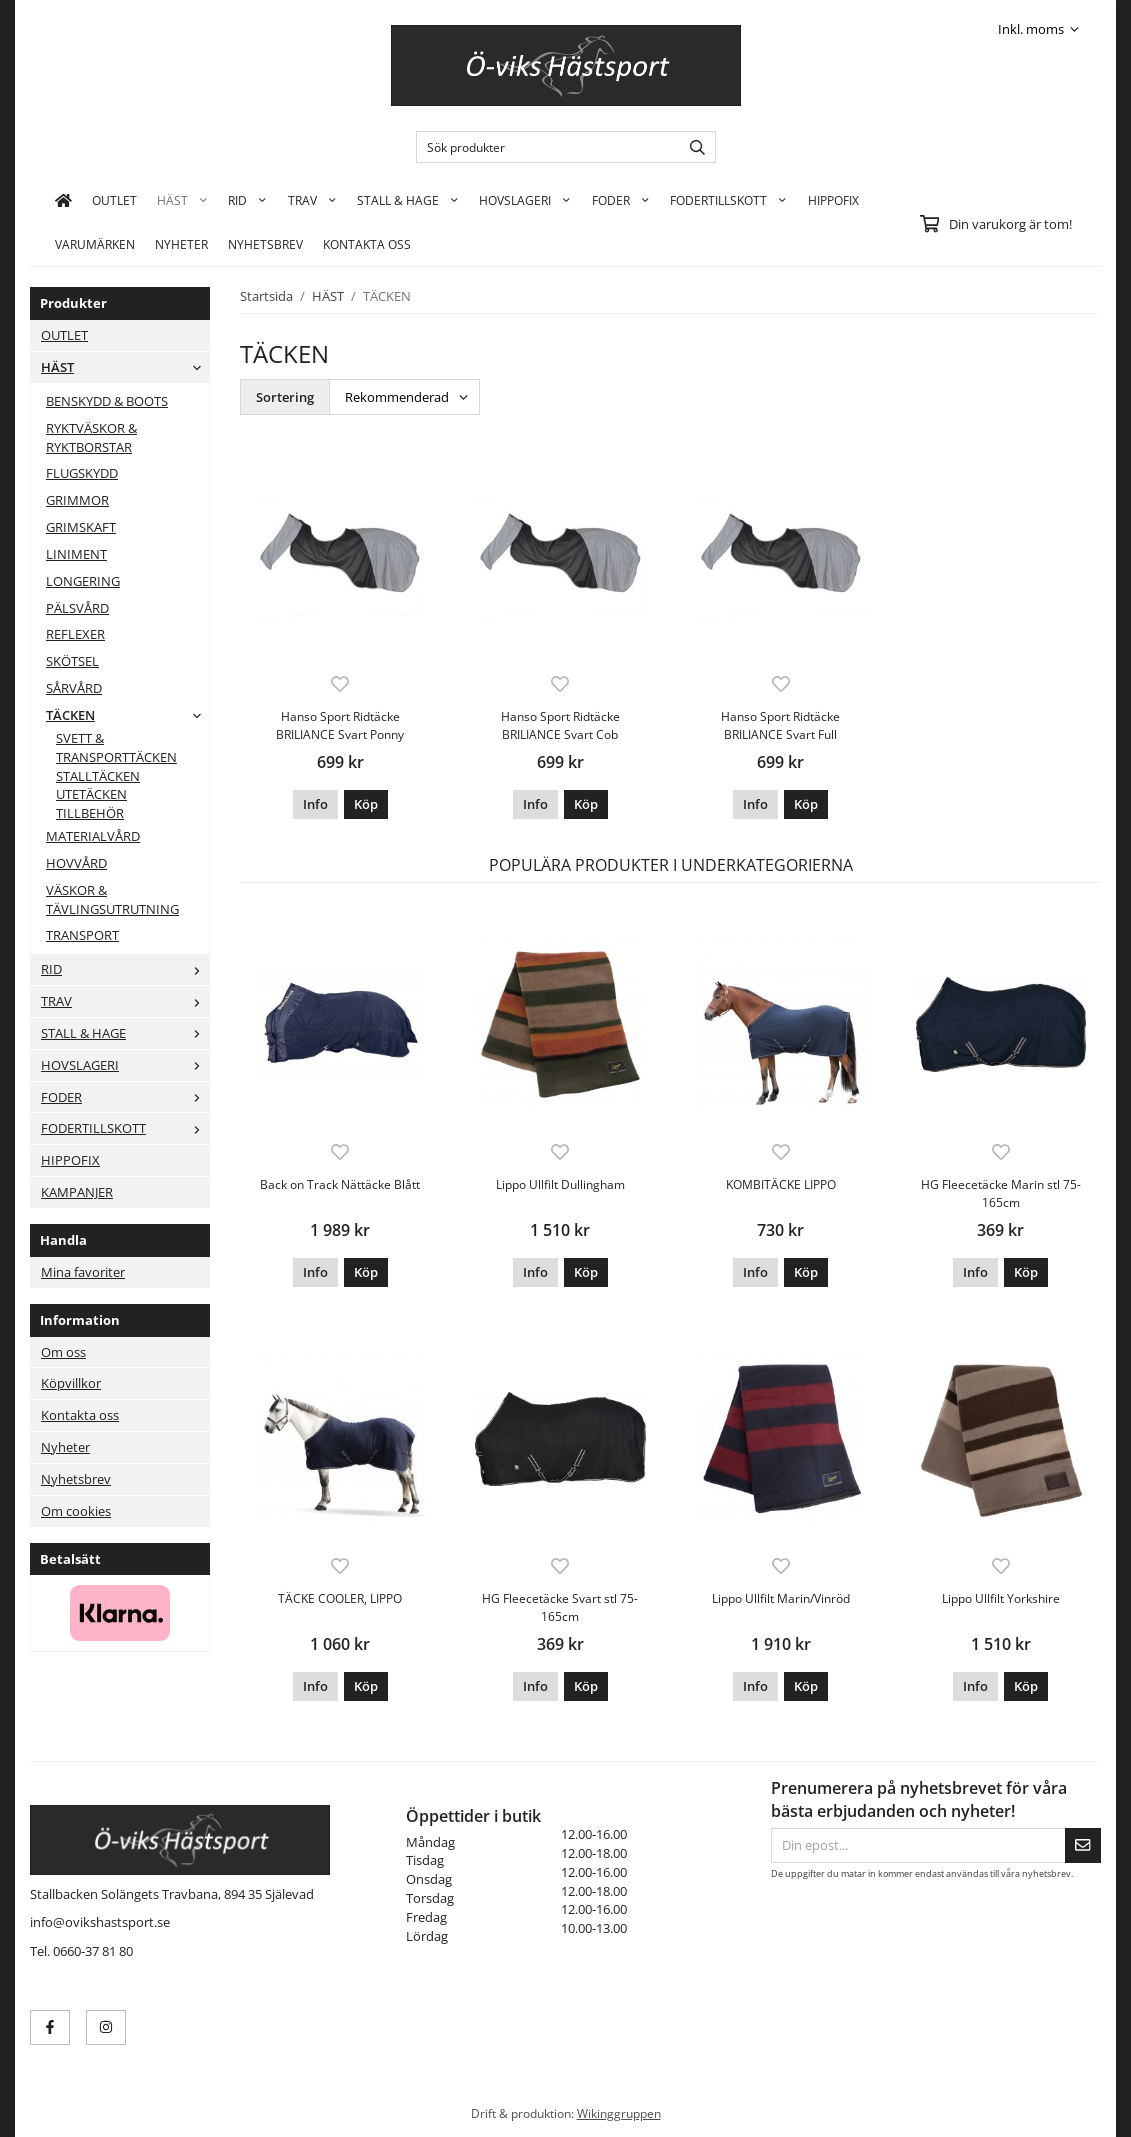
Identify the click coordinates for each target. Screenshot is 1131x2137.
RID (247, 200)
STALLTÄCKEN (98, 776)
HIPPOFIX (833, 200)
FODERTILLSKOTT (728, 200)
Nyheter (181, 244)
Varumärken (95, 244)
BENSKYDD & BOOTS (107, 401)
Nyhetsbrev (265, 244)
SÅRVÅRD (74, 688)
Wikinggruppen (619, 2113)
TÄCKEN (127, 715)
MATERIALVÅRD (93, 836)
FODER (621, 200)
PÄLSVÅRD (77, 608)
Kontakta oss (80, 1415)
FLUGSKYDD (82, 473)
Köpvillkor (71, 1383)
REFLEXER (75, 634)
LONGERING (83, 581)
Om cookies (76, 1511)
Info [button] (315, 804)
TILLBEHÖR (90, 813)
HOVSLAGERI (525, 200)
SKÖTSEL (72, 661)
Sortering (285, 397)
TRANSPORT (82, 935)
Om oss (63, 1352)
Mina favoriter (83, 1272)
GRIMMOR (77, 500)
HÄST (182, 200)
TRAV (312, 200)
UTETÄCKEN (91, 794)
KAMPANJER (77, 1192)
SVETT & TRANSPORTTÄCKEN (116, 747)
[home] (63, 200)
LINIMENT (76, 554)
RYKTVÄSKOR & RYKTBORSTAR (91, 437)
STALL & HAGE (408, 200)
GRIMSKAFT (81, 527)
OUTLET (114, 200)
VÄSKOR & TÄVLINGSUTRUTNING (112, 899)
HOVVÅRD (76, 863)
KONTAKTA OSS (367, 244)
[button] (366, 804)
